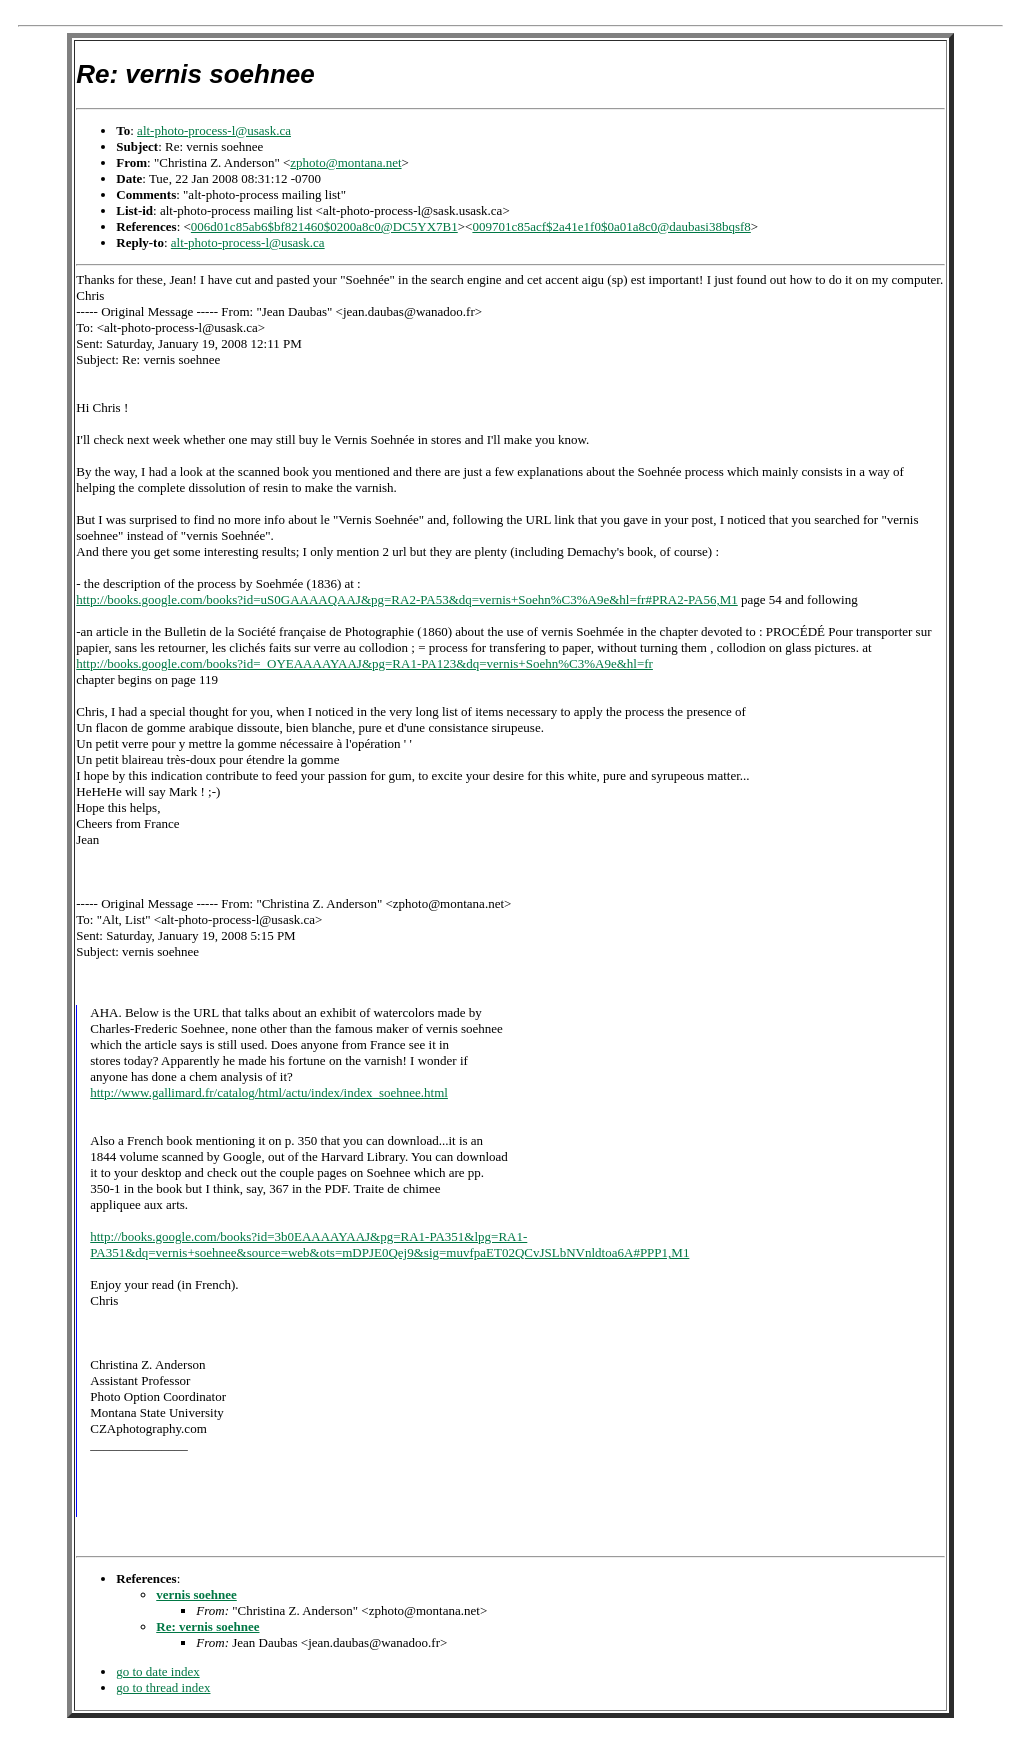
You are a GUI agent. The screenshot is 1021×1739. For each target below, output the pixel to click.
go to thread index (163, 1690)
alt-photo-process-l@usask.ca (214, 130)
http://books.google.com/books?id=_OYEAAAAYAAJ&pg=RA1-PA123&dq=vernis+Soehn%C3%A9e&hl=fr (364, 663)
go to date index (157, 1674)
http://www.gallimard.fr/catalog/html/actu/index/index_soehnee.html (269, 1092)
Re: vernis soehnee (207, 1629)
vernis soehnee (196, 1597)
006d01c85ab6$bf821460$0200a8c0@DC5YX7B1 (324, 226)
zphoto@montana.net (345, 162)
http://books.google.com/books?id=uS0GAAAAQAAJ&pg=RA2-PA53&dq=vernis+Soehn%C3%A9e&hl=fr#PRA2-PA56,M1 (407, 599)
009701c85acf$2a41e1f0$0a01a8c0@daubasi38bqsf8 (611, 226)
